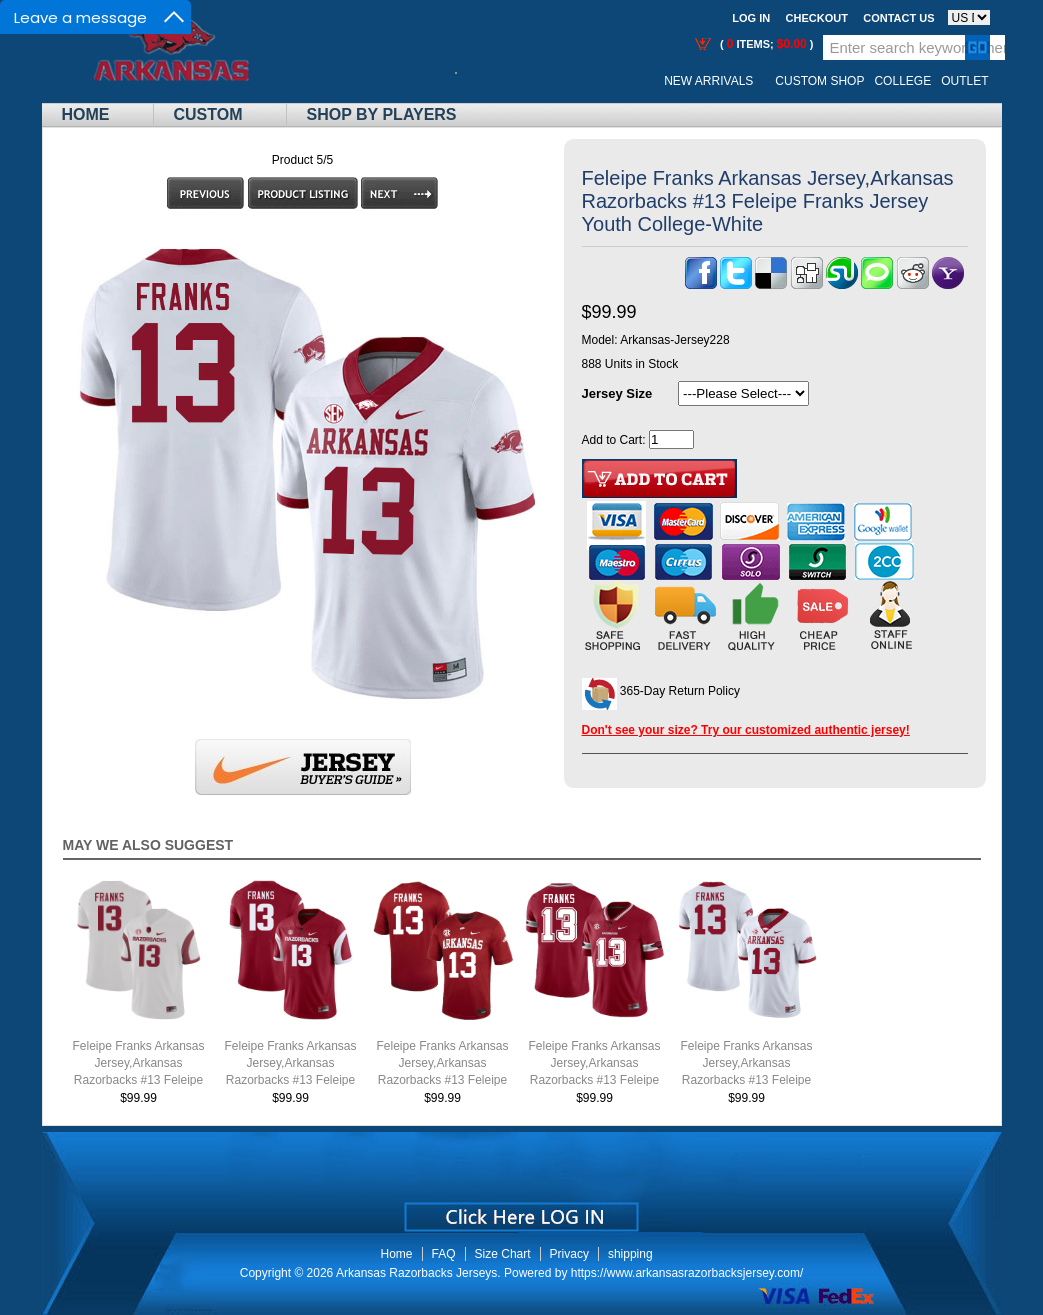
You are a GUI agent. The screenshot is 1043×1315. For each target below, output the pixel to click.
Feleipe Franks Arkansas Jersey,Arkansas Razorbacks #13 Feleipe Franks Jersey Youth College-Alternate (594, 1080)
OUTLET (964, 81)
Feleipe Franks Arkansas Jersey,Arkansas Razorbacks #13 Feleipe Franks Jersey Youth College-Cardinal (442, 1080)
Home (86, 114)
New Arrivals (708, 81)
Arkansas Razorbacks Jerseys (416, 1273)
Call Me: (471, 81)
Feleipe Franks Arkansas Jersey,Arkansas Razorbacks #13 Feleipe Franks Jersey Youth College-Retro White (138, 1080)
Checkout (817, 18)
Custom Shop (819, 81)
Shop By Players (382, 114)
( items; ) (765, 44)
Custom (208, 114)
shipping (630, 1254)
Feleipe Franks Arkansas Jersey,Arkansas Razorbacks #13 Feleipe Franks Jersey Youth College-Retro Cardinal (290, 1080)
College (902, 81)
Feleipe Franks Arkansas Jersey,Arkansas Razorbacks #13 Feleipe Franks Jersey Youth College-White (746, 1080)
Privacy (569, 1254)
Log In (751, 18)
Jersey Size (617, 393)
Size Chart (503, 1254)
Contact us (898, 18)
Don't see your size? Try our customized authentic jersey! (746, 730)
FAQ (444, 1254)
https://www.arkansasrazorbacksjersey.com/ (687, 1273)
